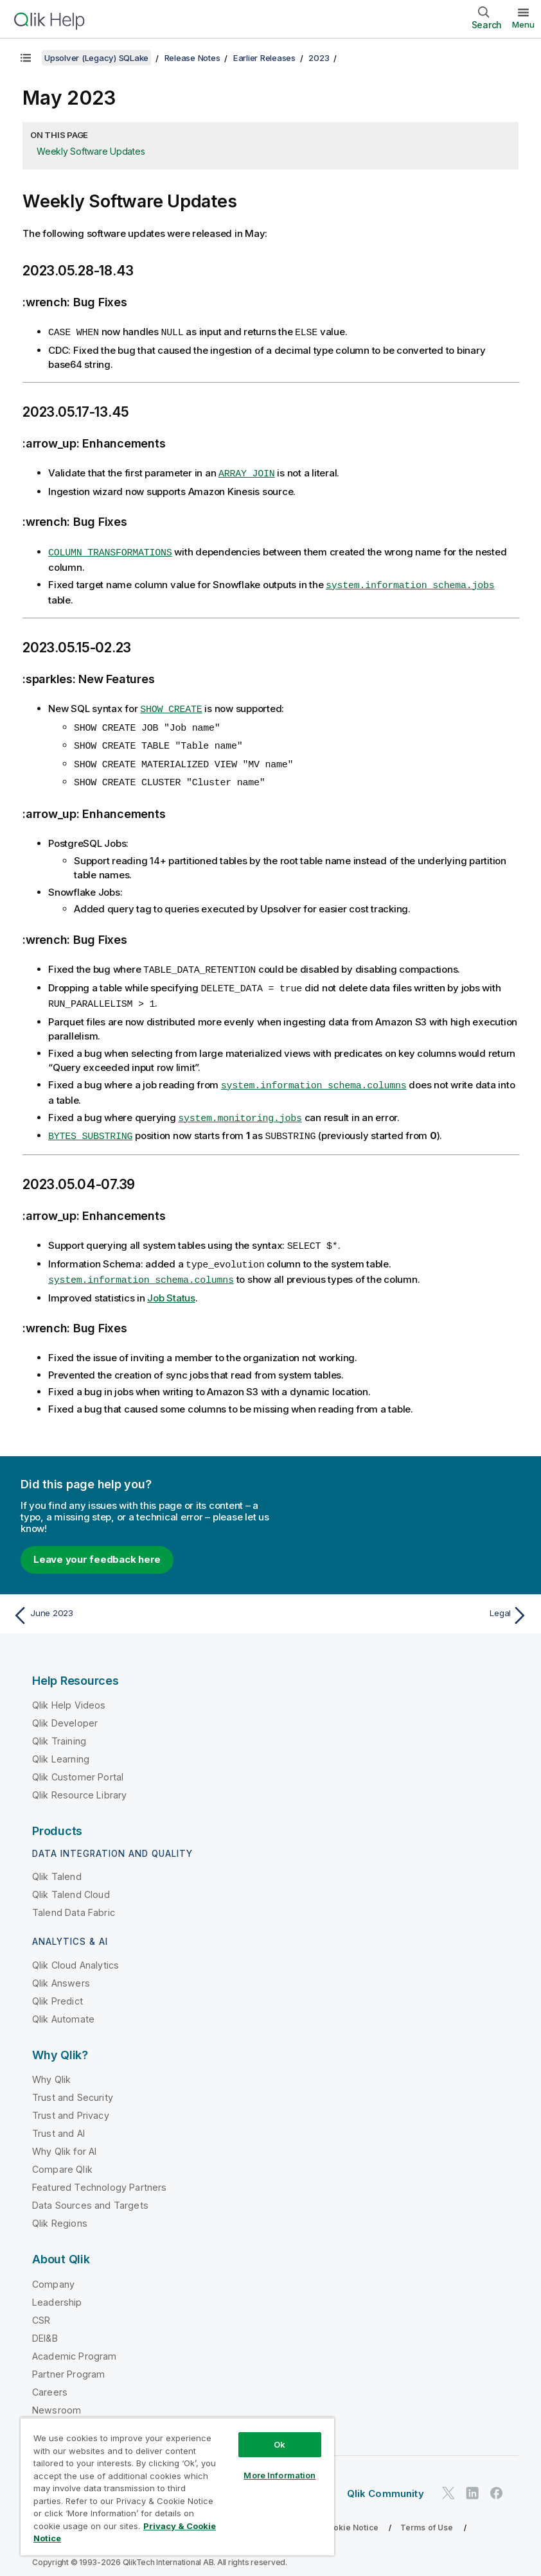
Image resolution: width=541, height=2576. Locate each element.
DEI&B (45, 2326)
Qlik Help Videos (69, 1693)
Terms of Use (427, 2516)
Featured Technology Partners (99, 2175)
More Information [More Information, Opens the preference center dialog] (279, 2475)
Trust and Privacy (70, 2103)
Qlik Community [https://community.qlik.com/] (385, 2482)
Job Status (171, 1286)
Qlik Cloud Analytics (75, 1953)
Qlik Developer (65, 1711)
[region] (177, 2486)
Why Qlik (51, 2067)
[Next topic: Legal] (403, 1604)
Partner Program (68, 2362)
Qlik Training (59, 1729)
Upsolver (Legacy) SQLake (96, 58)
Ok (279, 2444)
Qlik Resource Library (79, 1783)
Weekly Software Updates (91, 151)
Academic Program (74, 2344)
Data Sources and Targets (90, 2193)
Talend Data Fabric (73, 1900)
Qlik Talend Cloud (71, 1882)
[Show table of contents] (25, 58)
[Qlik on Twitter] (448, 2481)
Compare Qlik (62, 2157)
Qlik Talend (57, 1864)
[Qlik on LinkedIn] (472, 2481)
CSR (41, 2308)
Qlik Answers (61, 1971)
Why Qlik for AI (64, 2139)
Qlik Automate (63, 2007)
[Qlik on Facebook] (496, 2481)
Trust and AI (58, 2121)
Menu (523, 24)
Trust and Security (72, 2085)
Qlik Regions (59, 2211)
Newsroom (56, 2398)
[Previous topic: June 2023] (137, 1604)
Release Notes (192, 58)
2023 (318, 58)
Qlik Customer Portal (77, 1765)
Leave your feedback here (97, 1548)
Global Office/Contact (79, 2416)
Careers (49, 2380)
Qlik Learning (60, 1747)
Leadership (57, 2290)
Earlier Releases (264, 58)
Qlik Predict (57, 1989)
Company (53, 2272)
